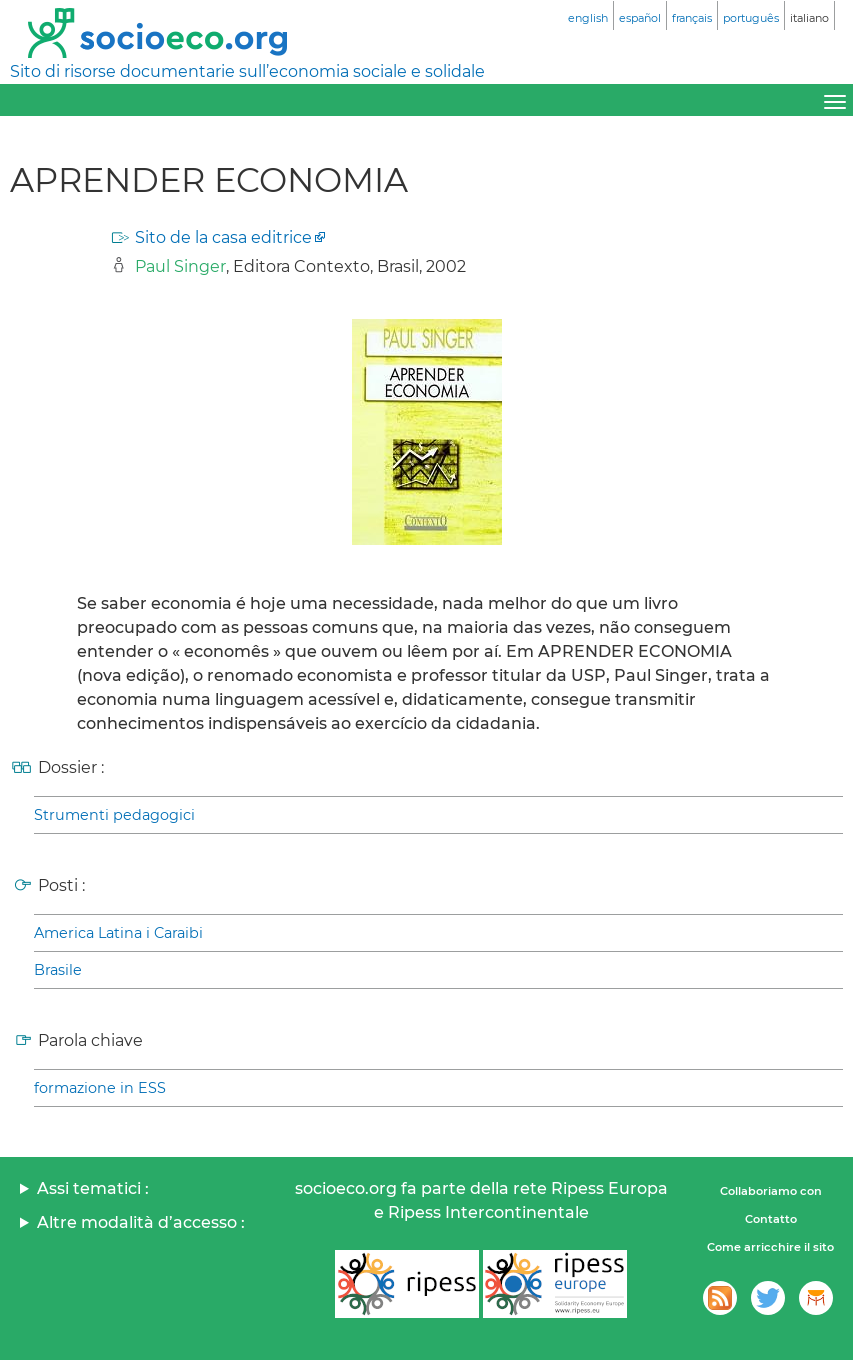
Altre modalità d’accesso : (141, 1222)
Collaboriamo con (771, 1191)
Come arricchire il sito (770, 1247)
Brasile (58, 970)
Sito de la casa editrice (223, 237)
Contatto (771, 1219)
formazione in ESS (100, 1088)
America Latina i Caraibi (118, 933)
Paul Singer (180, 266)
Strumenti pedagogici (114, 815)
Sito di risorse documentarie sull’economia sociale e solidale (247, 71)
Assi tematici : (93, 1188)
